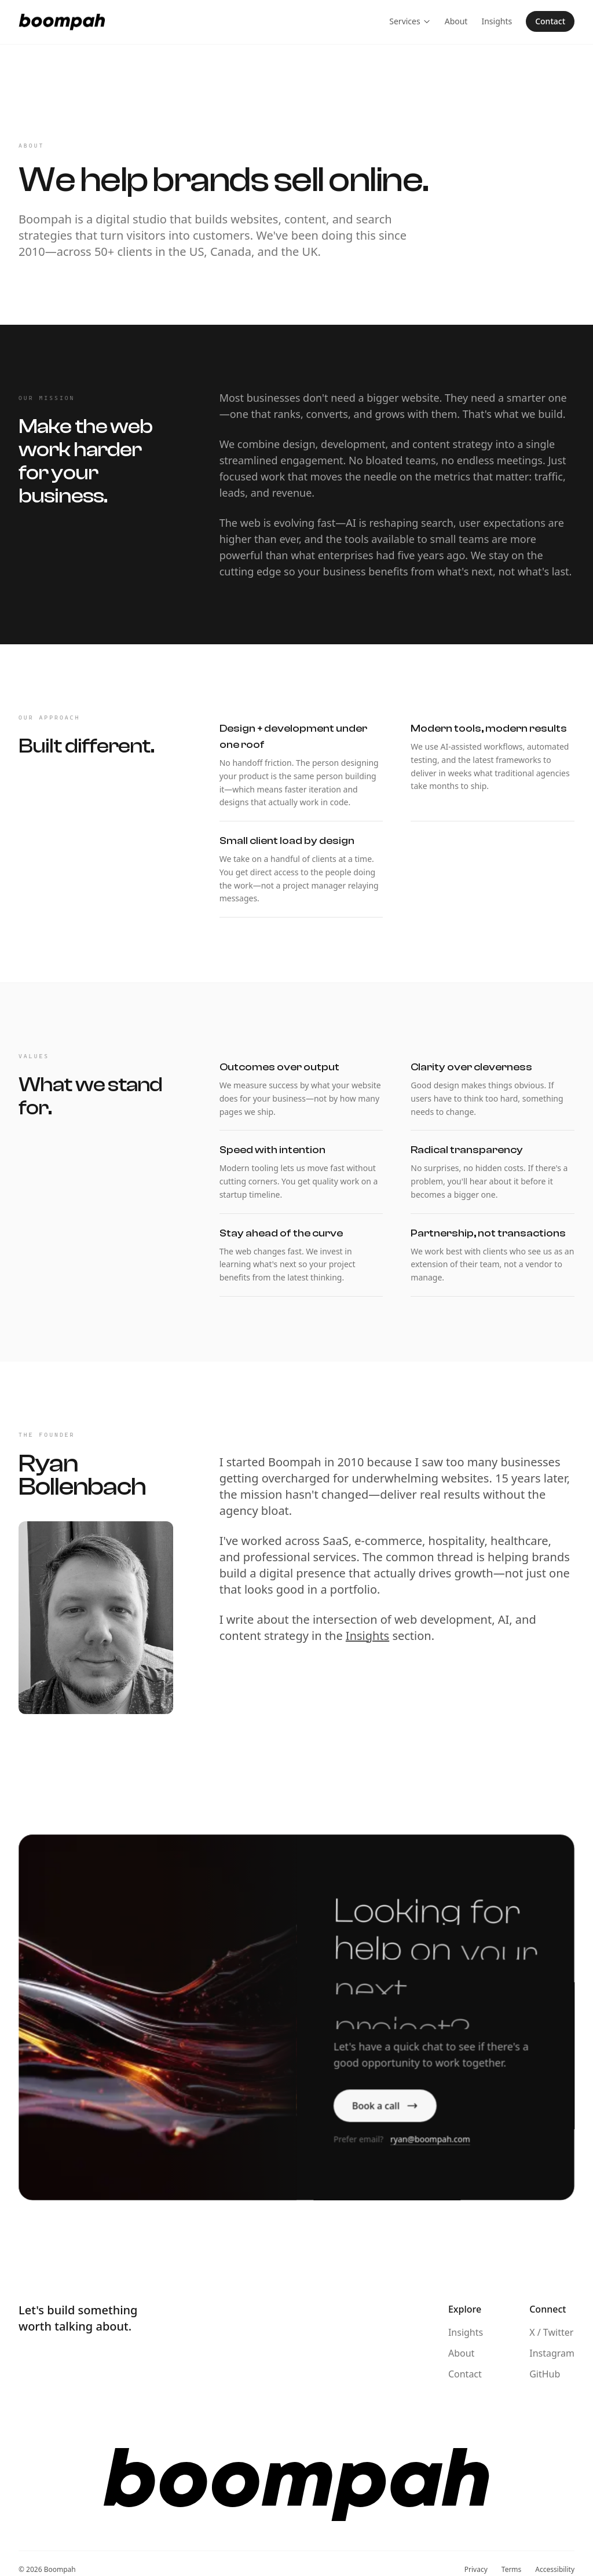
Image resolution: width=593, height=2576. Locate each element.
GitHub (544, 2374)
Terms (512, 2569)
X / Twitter (551, 2332)
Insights (496, 19)
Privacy (476, 2569)
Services (409, 19)
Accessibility (554, 2569)
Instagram (551, 2353)
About (456, 19)
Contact (550, 19)
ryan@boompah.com (430, 2140)
